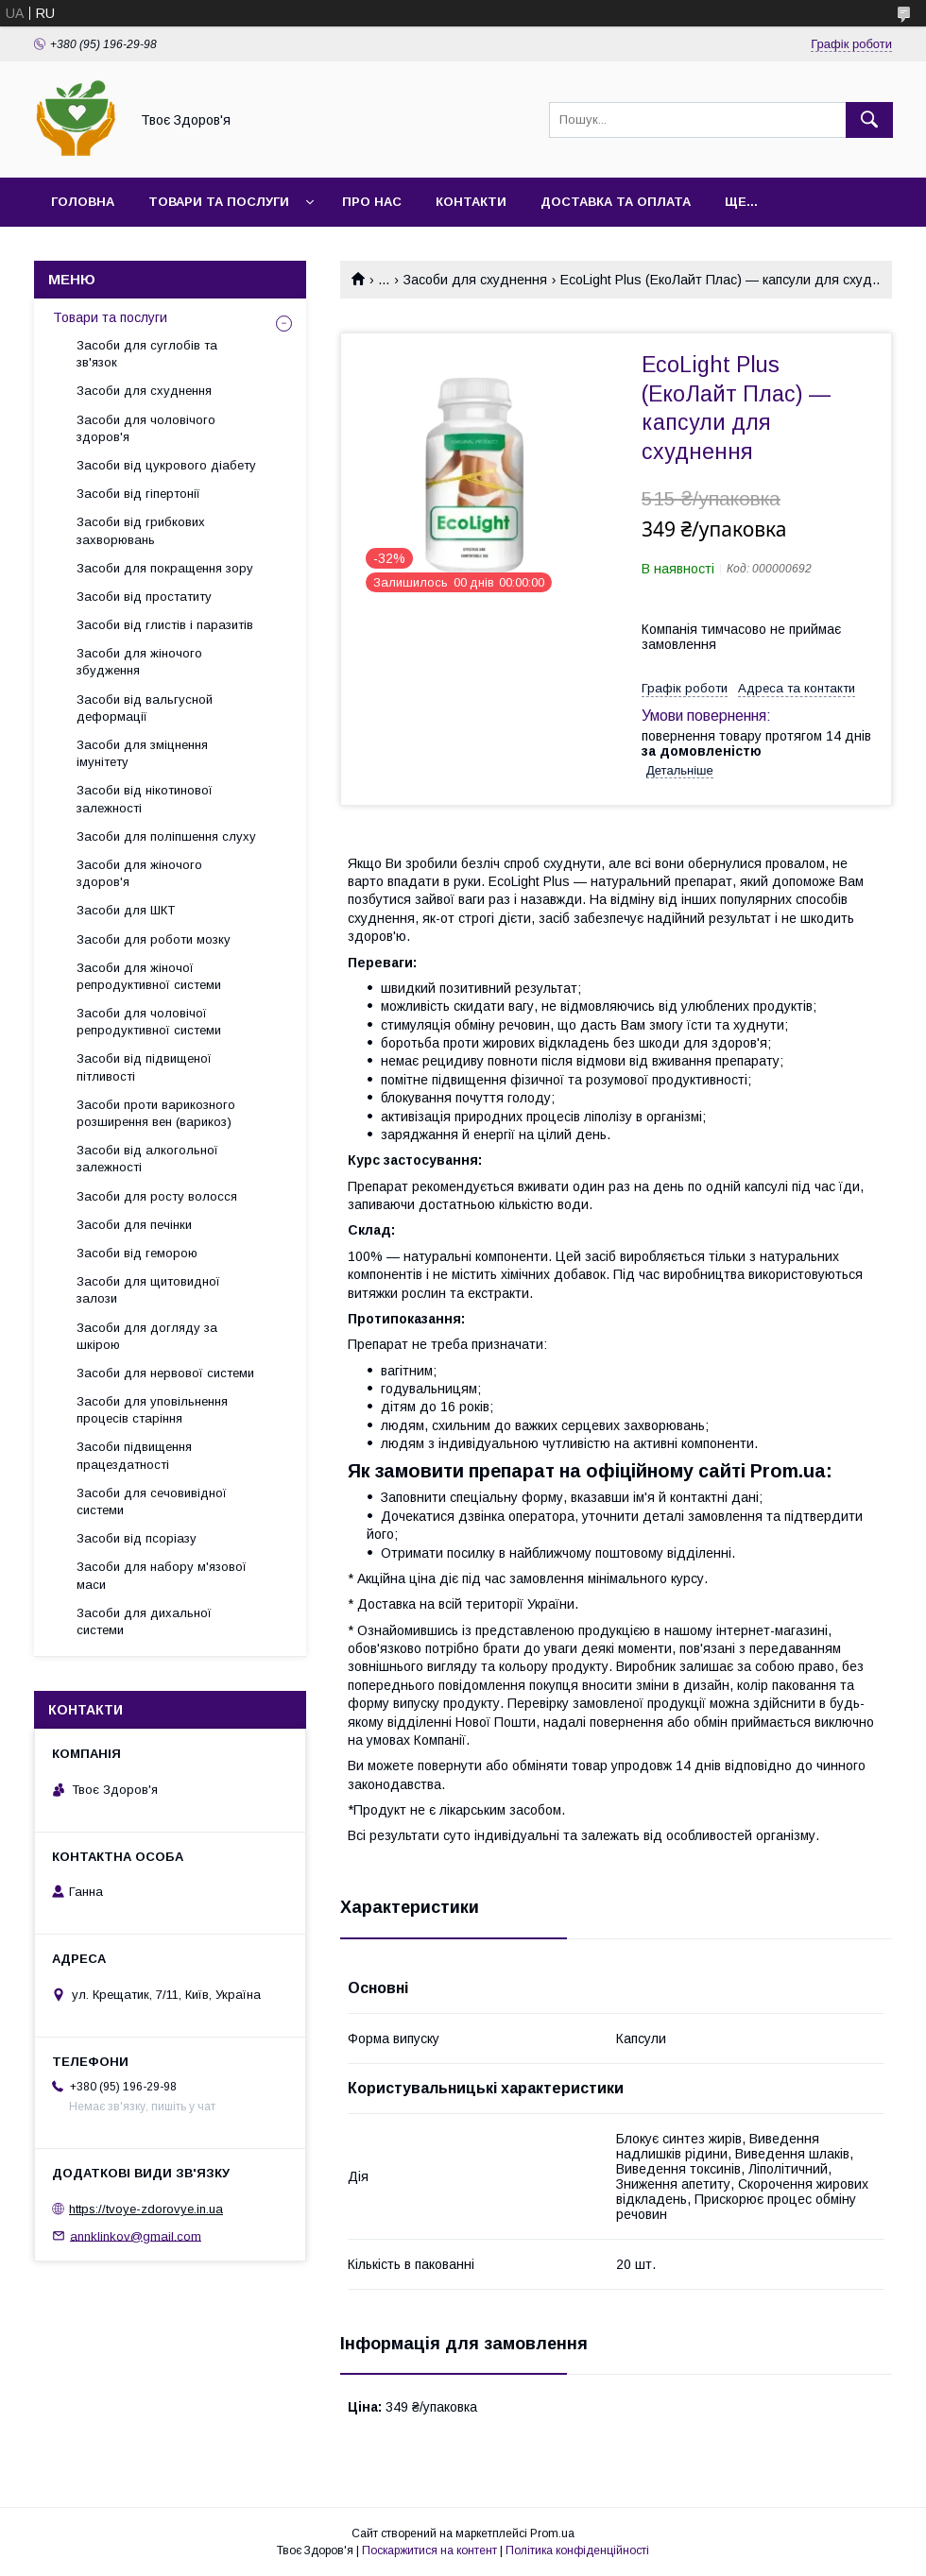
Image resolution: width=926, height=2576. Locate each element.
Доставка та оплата (615, 202)
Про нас (372, 202)
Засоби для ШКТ (126, 910)
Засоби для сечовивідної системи (152, 1501)
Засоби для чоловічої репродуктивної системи (149, 1021)
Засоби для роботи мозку (154, 939)
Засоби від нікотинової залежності (145, 798)
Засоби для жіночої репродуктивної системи (149, 976)
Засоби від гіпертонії (138, 493)
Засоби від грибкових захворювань (141, 530)
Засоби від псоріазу (137, 1538)
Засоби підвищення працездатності (134, 1455)
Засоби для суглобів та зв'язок (147, 353)
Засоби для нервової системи (165, 1373)
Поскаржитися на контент (429, 2550)
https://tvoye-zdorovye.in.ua (146, 2209)
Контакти (471, 202)
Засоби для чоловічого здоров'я (146, 428)
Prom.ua (552, 2533)
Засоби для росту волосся (157, 1196)
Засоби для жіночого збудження (139, 661)
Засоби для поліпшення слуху (166, 836)
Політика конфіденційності (577, 2550)
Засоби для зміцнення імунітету (142, 753)
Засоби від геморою (137, 1253)
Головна (82, 202)
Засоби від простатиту (144, 596)
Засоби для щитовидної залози (148, 1289)
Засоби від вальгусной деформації (145, 708)
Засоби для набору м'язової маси (162, 1575)
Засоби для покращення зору (165, 568)
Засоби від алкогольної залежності (147, 1158)
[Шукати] (869, 120)
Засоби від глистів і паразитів (165, 625)
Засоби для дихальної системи (144, 1621)
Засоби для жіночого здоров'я (139, 873)
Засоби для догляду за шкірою (147, 1336)
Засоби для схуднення (475, 279)
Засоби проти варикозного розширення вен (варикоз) (156, 1113)
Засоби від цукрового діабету (166, 465)
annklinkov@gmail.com (135, 2235)
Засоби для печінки (134, 1225)
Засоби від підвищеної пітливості (144, 1067)
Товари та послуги (218, 202)
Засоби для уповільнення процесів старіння (152, 1409)
